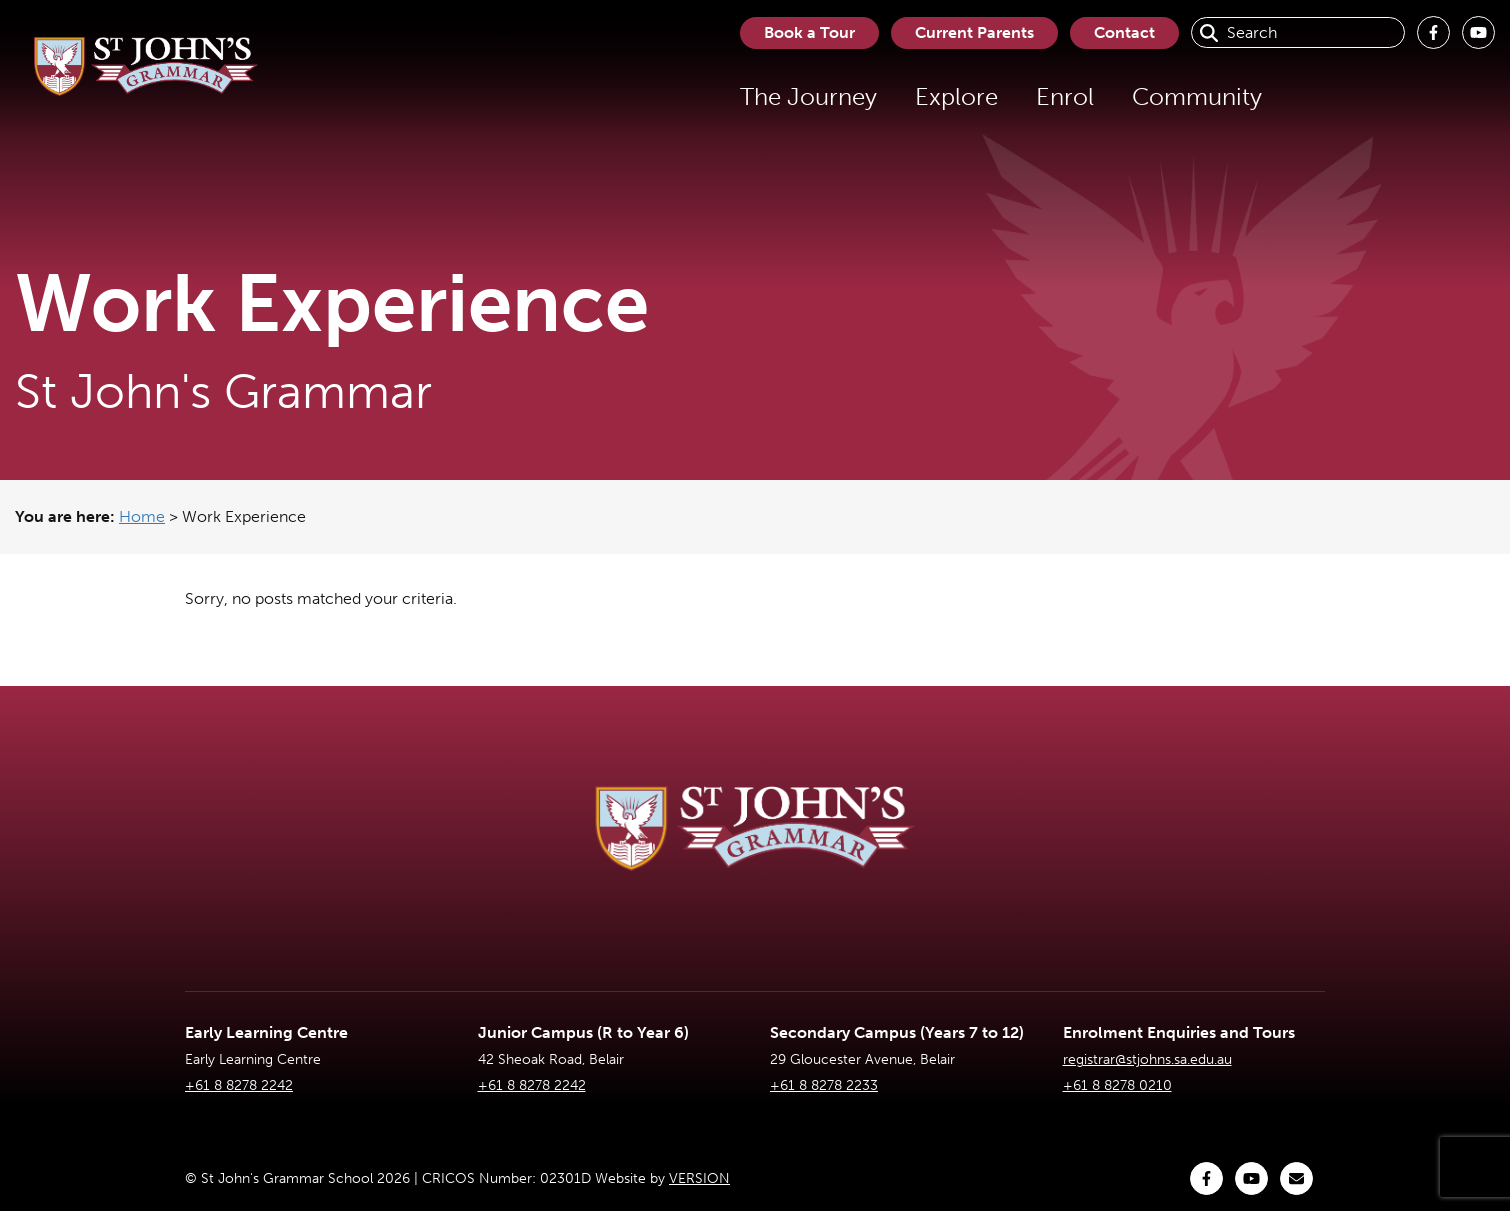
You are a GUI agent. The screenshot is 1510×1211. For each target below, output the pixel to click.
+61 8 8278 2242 (239, 1085)
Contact (1124, 32)
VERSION (699, 1178)
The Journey (808, 96)
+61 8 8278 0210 (1117, 1085)
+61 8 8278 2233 (824, 1085)
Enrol (1065, 96)
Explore (956, 96)
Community (1197, 96)
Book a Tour (809, 32)
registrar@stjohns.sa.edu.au (1147, 1059)
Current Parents (974, 32)
